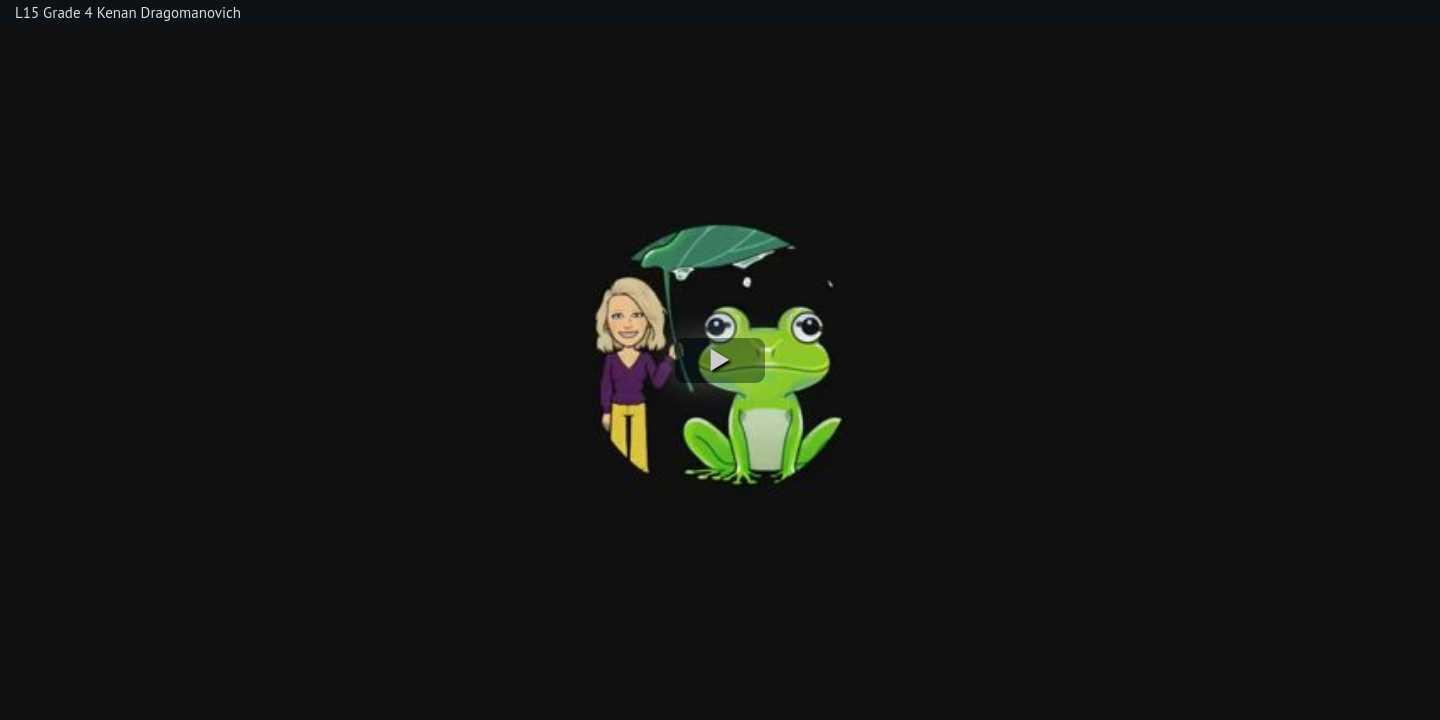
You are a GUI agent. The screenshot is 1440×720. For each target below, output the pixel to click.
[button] (720, 360)
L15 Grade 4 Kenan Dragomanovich (128, 12)
